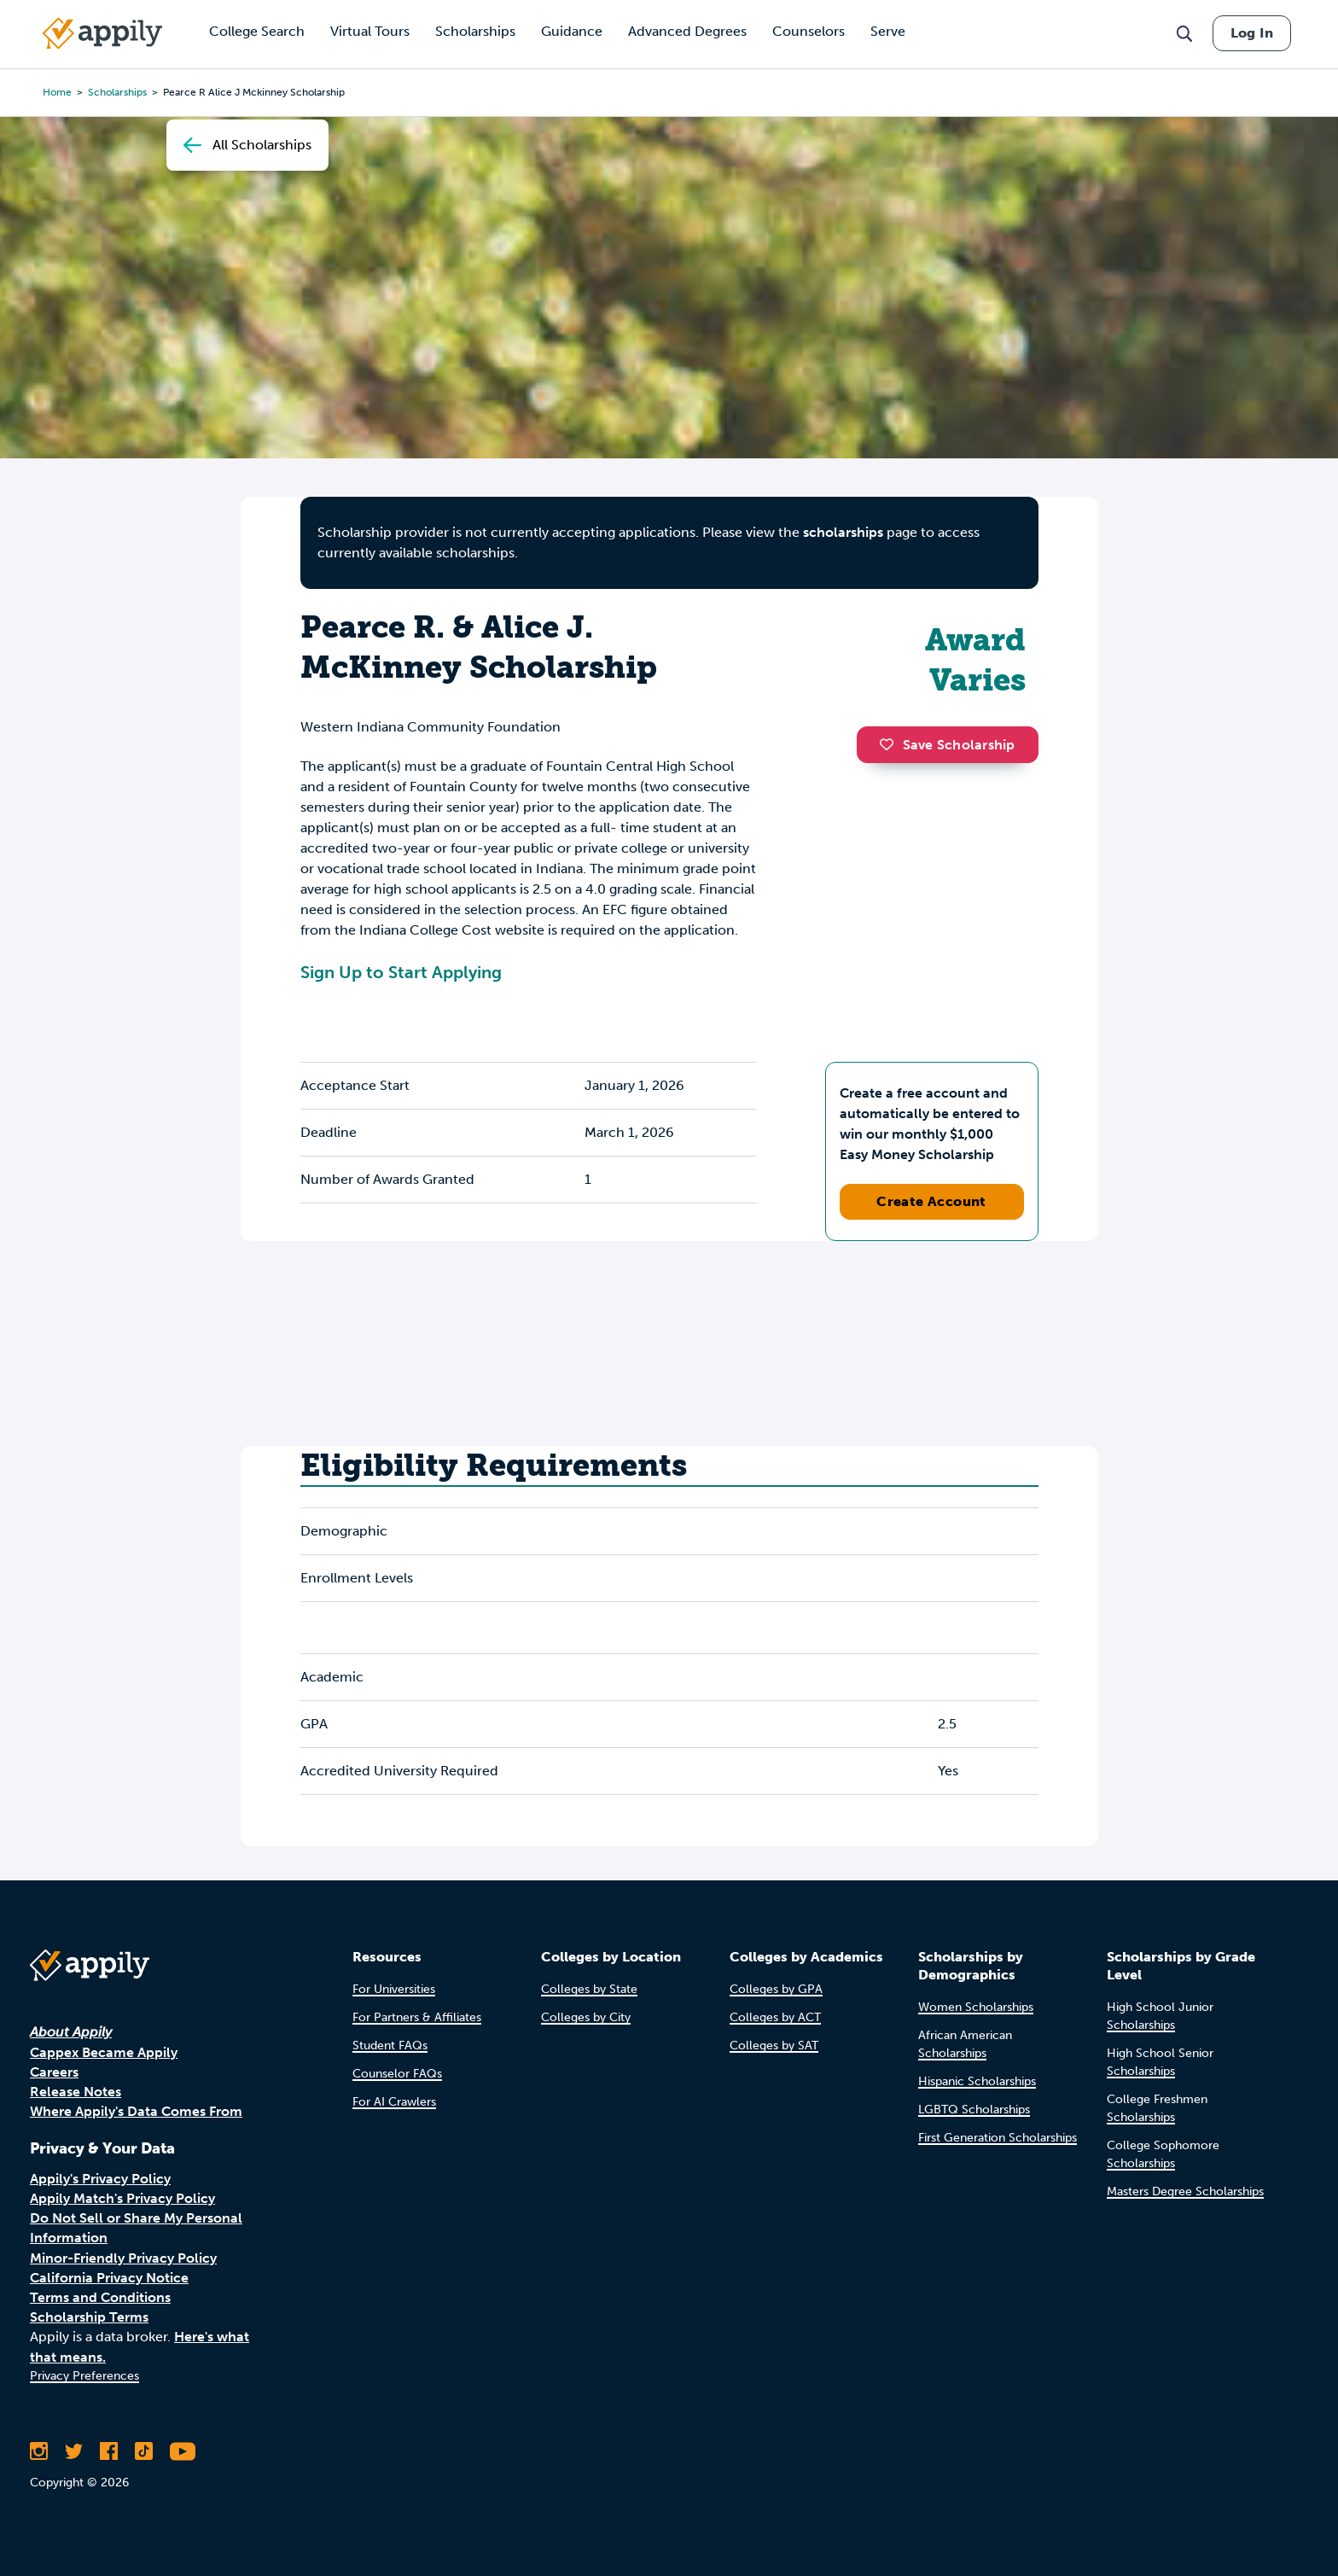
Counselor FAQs (397, 2073)
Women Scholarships (975, 2007)
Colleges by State (589, 1989)
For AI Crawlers (394, 2102)
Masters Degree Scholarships (1185, 2191)
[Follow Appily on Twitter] (74, 2451)
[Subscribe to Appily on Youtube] (182, 2451)
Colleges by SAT (774, 2045)
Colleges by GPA (776, 1989)
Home (57, 92)
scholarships (117, 92)
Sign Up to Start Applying (401, 972)
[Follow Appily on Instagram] (39, 2451)
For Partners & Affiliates (416, 2017)
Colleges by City (586, 2017)
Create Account (931, 1201)
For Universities (393, 1989)
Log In (1251, 33)
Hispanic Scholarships (977, 2081)
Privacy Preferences (84, 2376)
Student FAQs (390, 2045)
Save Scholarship (947, 745)
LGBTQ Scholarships (974, 2109)
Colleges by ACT (775, 2017)
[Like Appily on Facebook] (109, 2451)
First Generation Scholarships (997, 2137)
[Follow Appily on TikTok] (144, 2451)
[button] (891, 744)
